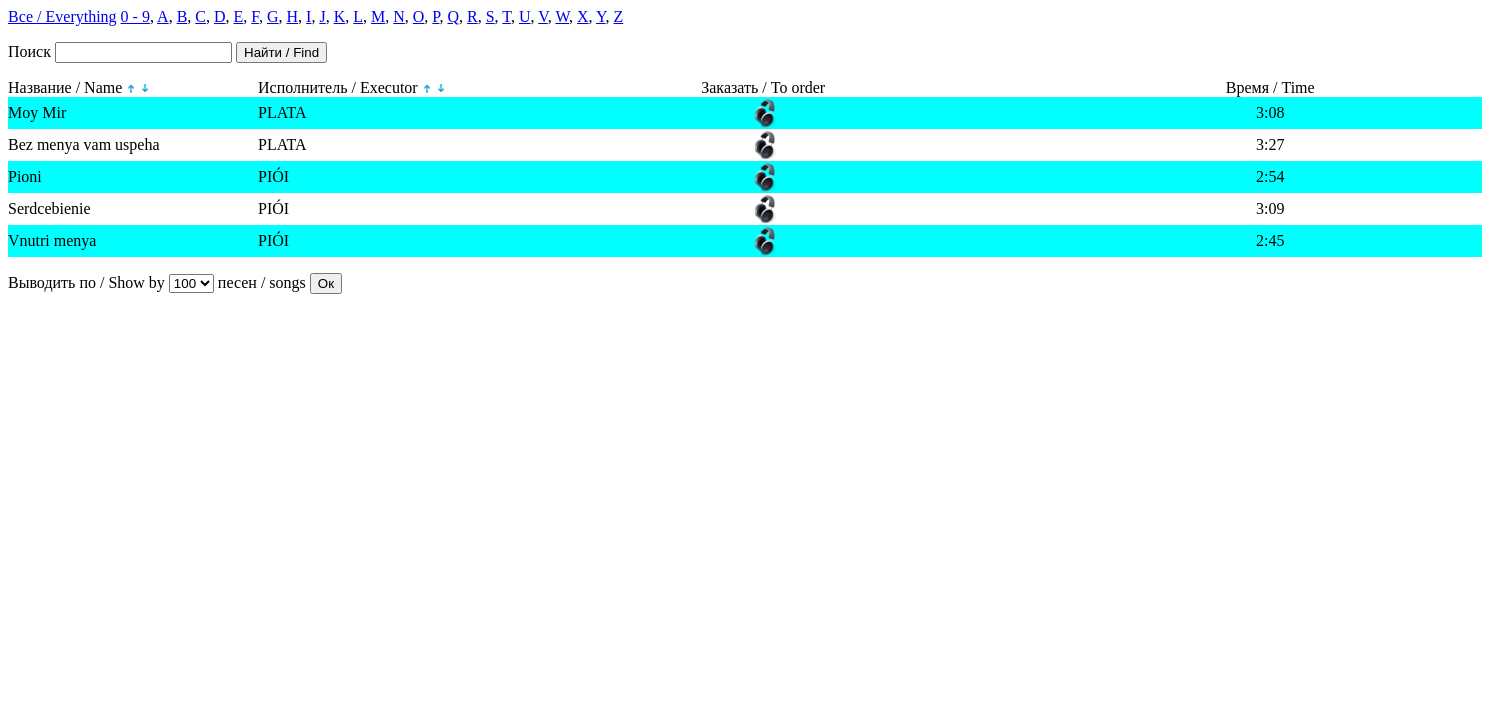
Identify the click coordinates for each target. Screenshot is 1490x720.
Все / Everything (62, 16)
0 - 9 (135, 16)
